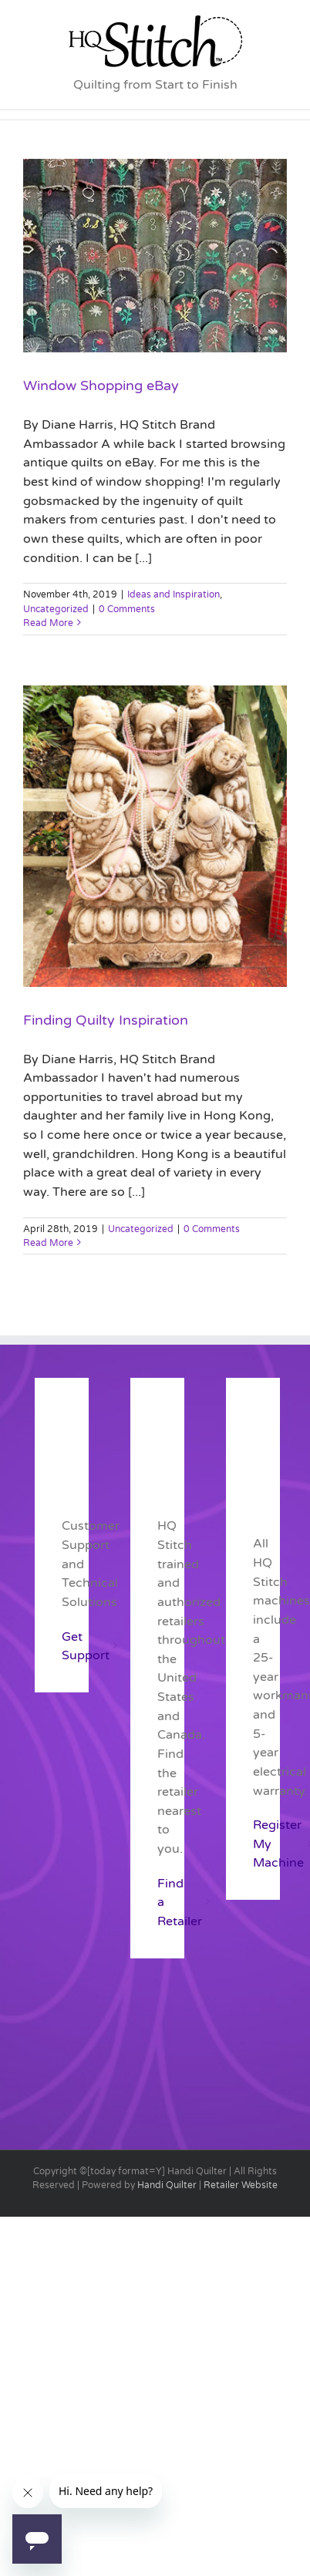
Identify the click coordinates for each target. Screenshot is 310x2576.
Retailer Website (241, 2185)
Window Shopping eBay (101, 385)
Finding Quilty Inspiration (105, 1020)
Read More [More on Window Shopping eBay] (48, 623)
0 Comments (127, 609)
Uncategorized (56, 609)
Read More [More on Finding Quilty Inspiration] (48, 1242)
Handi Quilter (167, 2185)
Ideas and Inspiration (173, 594)
